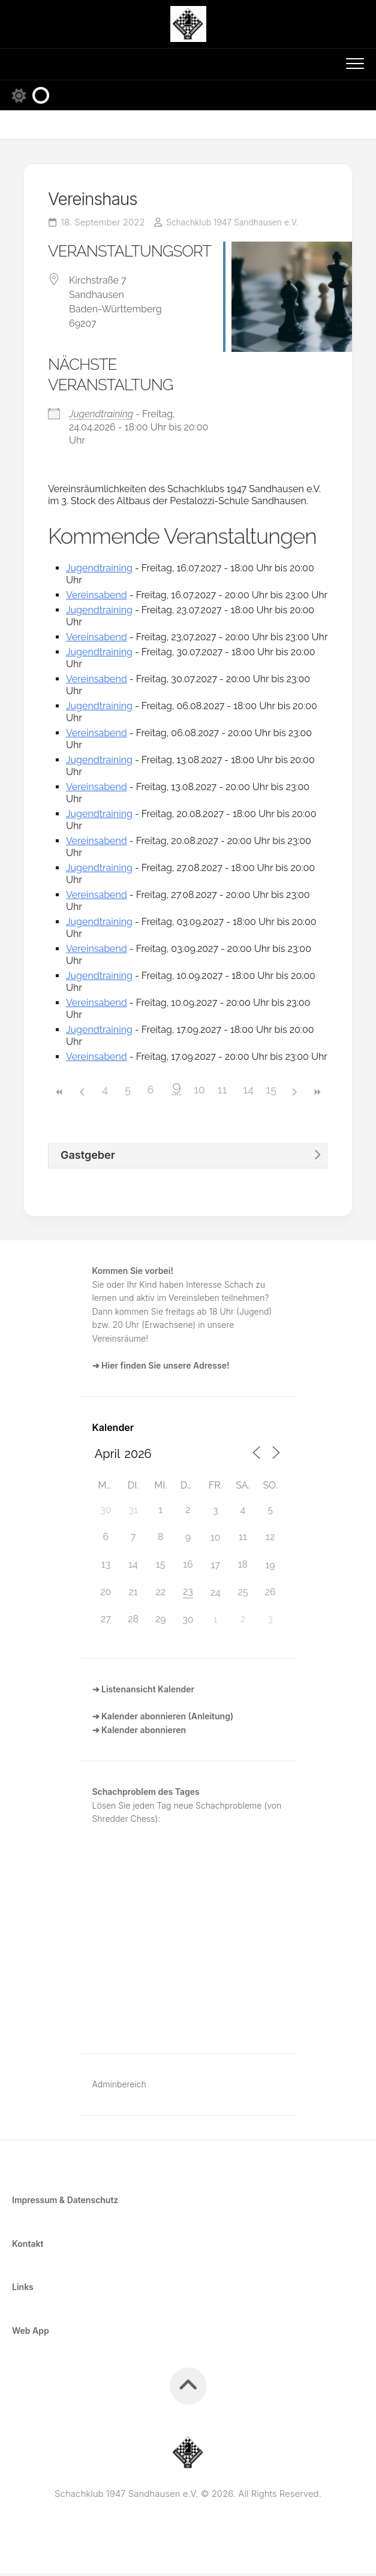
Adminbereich (119, 2087)
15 (271, 1092)
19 (270, 1568)
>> (316, 1095)
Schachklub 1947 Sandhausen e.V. (237, 225)
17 (215, 1568)
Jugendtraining (101, 417)
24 (215, 1595)
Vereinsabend (96, 598)
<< (59, 1095)
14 (248, 1092)
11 (222, 1092)
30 (187, 1623)
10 (199, 1092)
